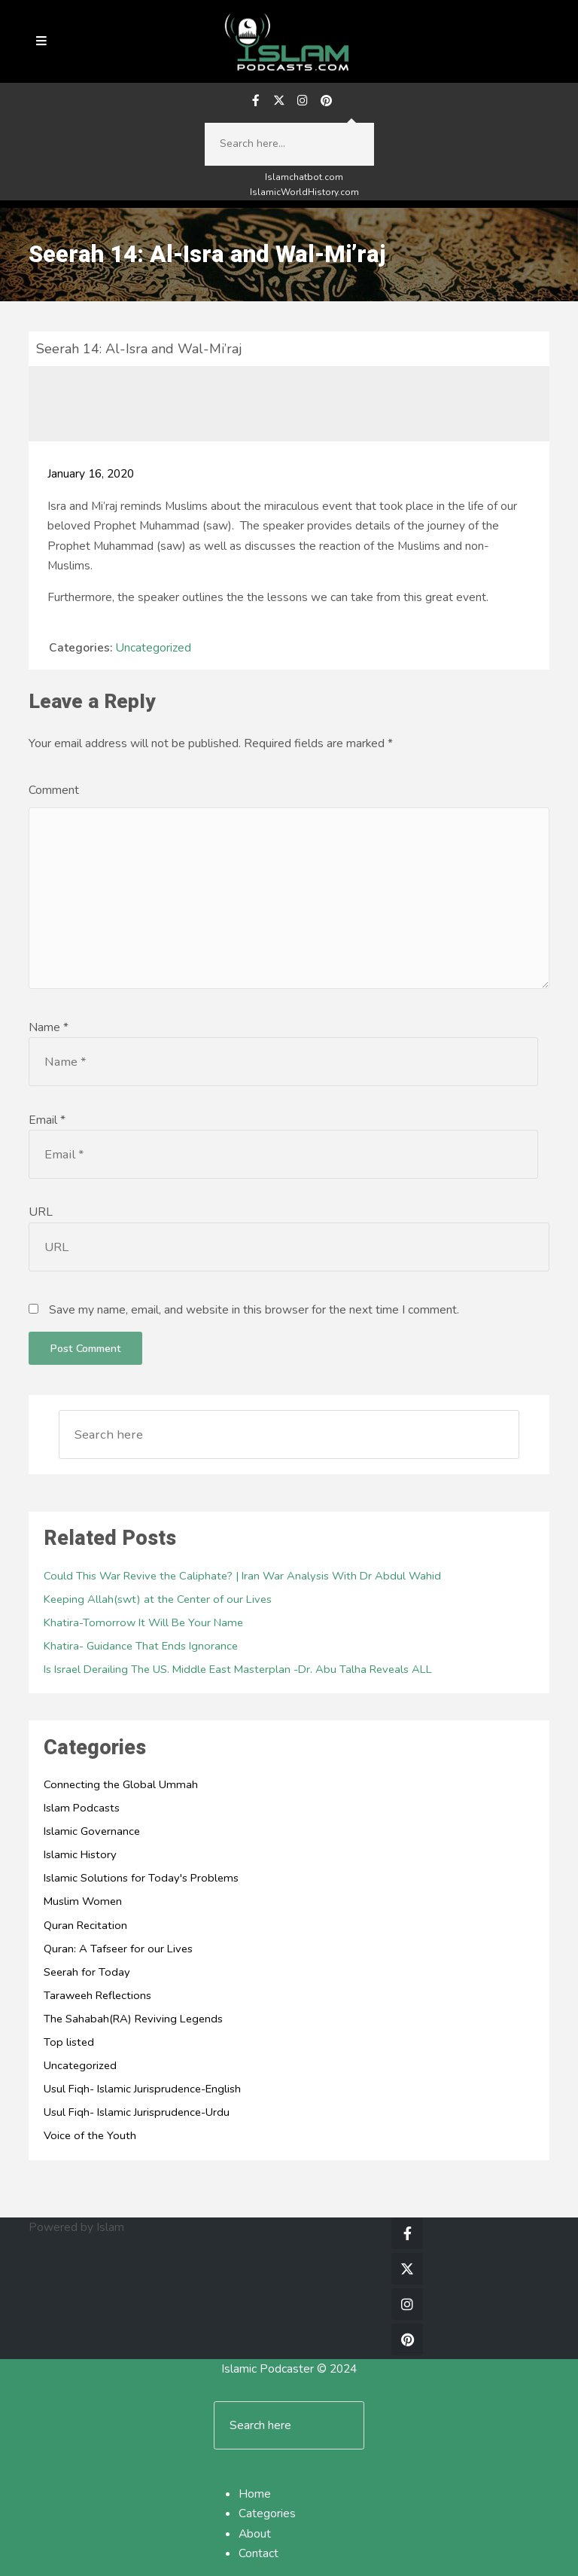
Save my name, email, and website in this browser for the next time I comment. (254, 1310)
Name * (48, 1027)
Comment (54, 790)
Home (255, 2494)
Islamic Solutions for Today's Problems (141, 1877)
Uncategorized (153, 647)
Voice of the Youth (90, 2135)
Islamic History (80, 1854)
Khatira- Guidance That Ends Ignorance (141, 1645)
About (255, 2534)
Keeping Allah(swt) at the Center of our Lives (158, 1599)
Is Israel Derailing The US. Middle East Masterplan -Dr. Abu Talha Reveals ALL (238, 1669)
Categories (267, 2513)
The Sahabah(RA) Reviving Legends (133, 2018)
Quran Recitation (85, 1925)
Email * (47, 1120)
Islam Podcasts (82, 1807)
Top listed (69, 2042)
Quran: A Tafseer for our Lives (118, 1948)
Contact (258, 2553)
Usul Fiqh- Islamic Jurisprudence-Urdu (137, 2112)
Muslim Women (83, 1901)
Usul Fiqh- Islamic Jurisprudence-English (142, 2088)
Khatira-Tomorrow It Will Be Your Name (143, 1622)
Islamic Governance (92, 1831)
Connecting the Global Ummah (121, 1784)
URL (41, 1212)
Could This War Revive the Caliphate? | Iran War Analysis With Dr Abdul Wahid (242, 1575)
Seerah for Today (87, 1971)
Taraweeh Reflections (97, 1995)
